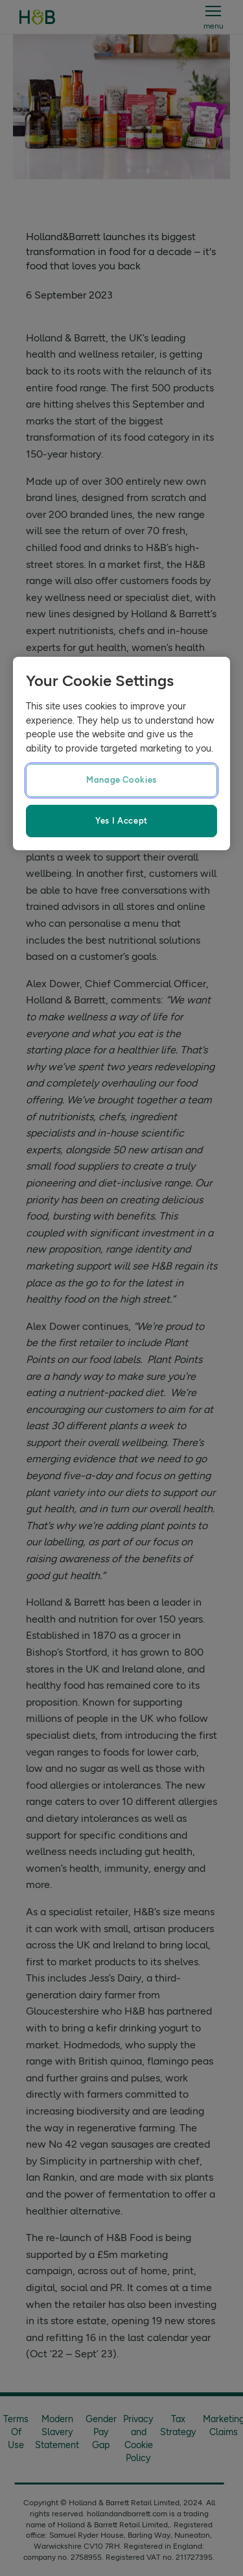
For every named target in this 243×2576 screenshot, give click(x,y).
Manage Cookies (121, 780)
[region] (121, 753)
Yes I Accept (121, 821)
